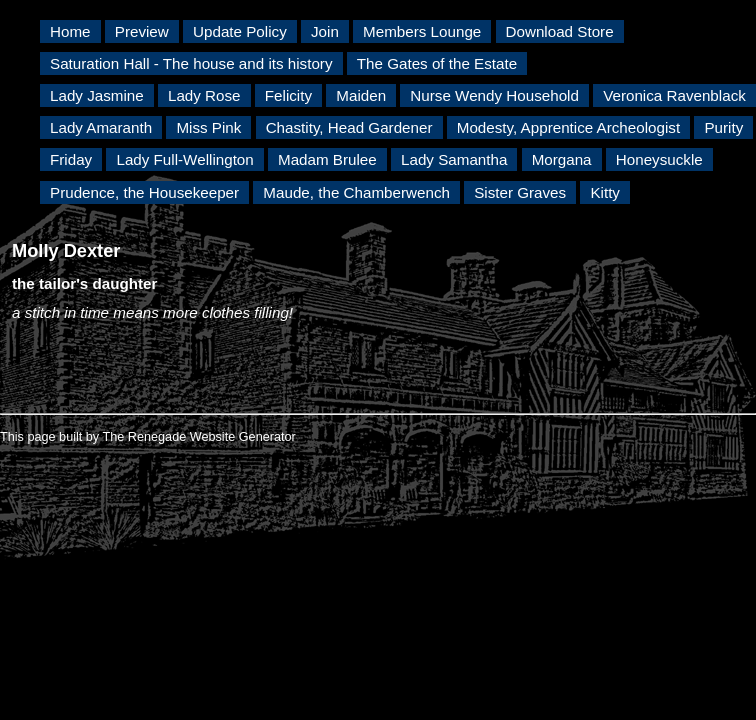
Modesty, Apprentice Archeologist (568, 127)
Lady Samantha (454, 159)
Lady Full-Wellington (184, 159)
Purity (723, 127)
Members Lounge (422, 31)
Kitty (605, 192)
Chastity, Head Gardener (349, 127)
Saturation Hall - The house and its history (191, 63)
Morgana (562, 159)
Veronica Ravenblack (674, 95)
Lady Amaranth (101, 127)
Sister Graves (520, 192)
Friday (71, 159)
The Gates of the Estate (437, 63)
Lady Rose (204, 95)
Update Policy (240, 31)
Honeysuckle (659, 159)
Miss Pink (208, 127)
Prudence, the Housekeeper (144, 192)
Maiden (361, 95)
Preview (142, 31)
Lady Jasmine (97, 95)
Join (325, 31)
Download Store (560, 31)
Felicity (288, 95)
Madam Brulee (327, 159)
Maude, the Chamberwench (356, 192)
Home (70, 31)
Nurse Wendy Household (494, 95)
